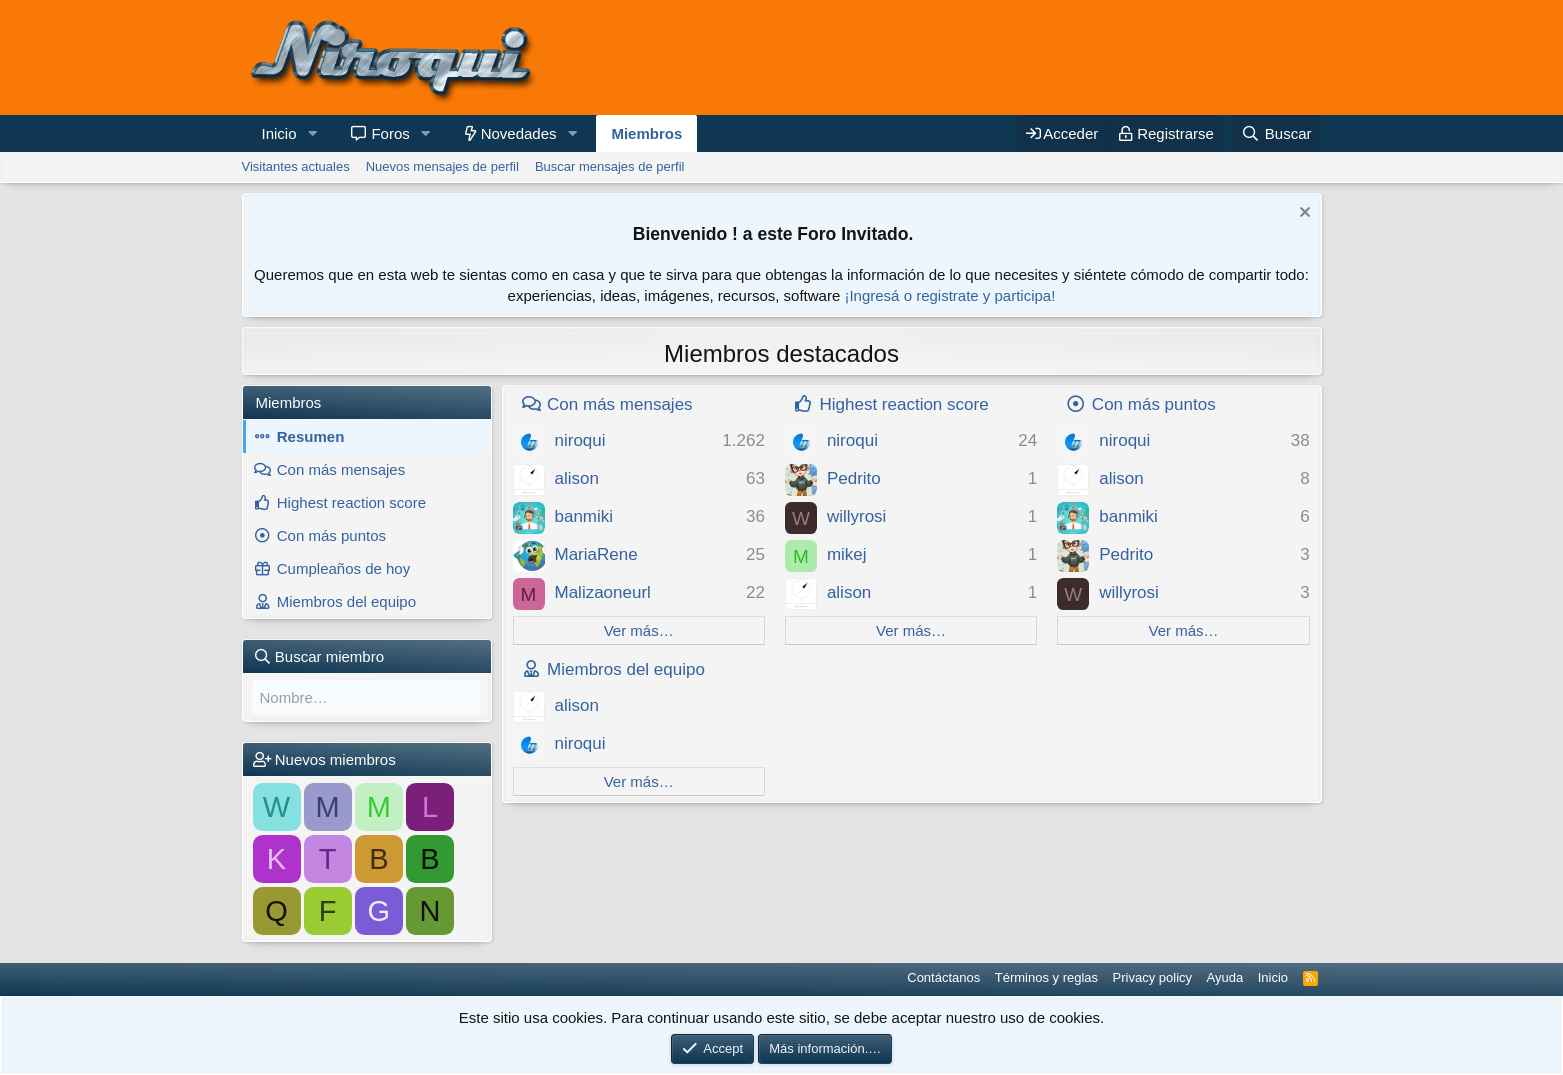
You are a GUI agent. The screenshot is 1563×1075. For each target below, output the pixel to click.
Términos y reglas (1046, 977)
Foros (390, 133)
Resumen (311, 436)
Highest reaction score (351, 502)
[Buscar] (1276, 133)
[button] (312, 133)
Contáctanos (943, 977)
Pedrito (854, 478)
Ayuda (1225, 977)
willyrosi (857, 516)
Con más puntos (331, 535)
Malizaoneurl (603, 592)
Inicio (279, 133)
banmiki (584, 516)
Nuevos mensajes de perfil (442, 166)
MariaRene (596, 554)
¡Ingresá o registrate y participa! (949, 295)
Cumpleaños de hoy (343, 568)
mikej (847, 554)
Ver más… (639, 630)
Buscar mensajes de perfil (610, 166)
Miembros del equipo (346, 601)
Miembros (646, 133)
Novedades (519, 133)
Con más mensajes (341, 469)
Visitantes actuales (296, 166)
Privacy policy (1152, 977)
